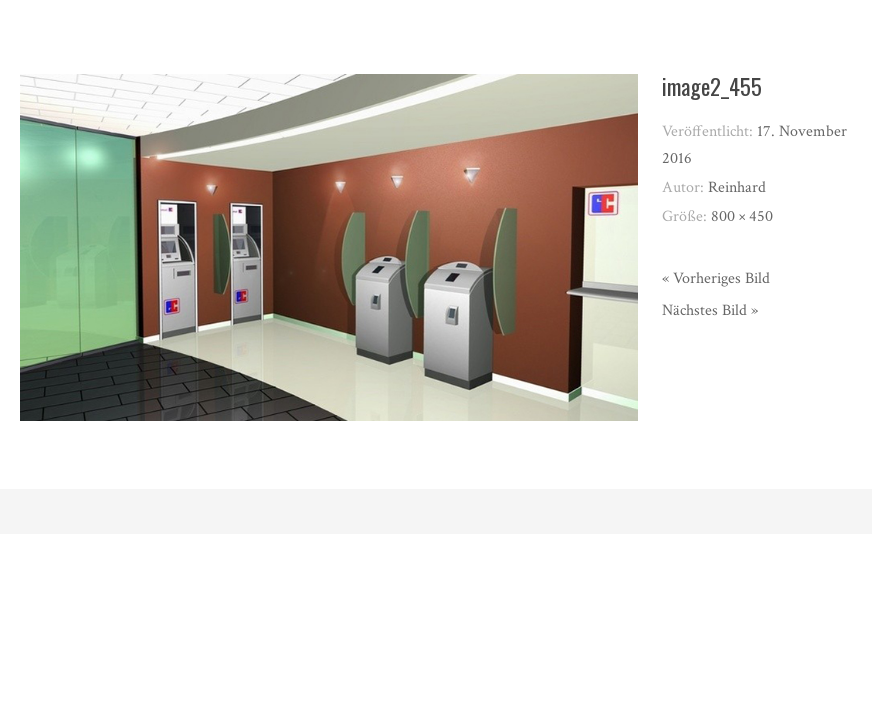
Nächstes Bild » (710, 310)
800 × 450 (742, 216)
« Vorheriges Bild (716, 278)
